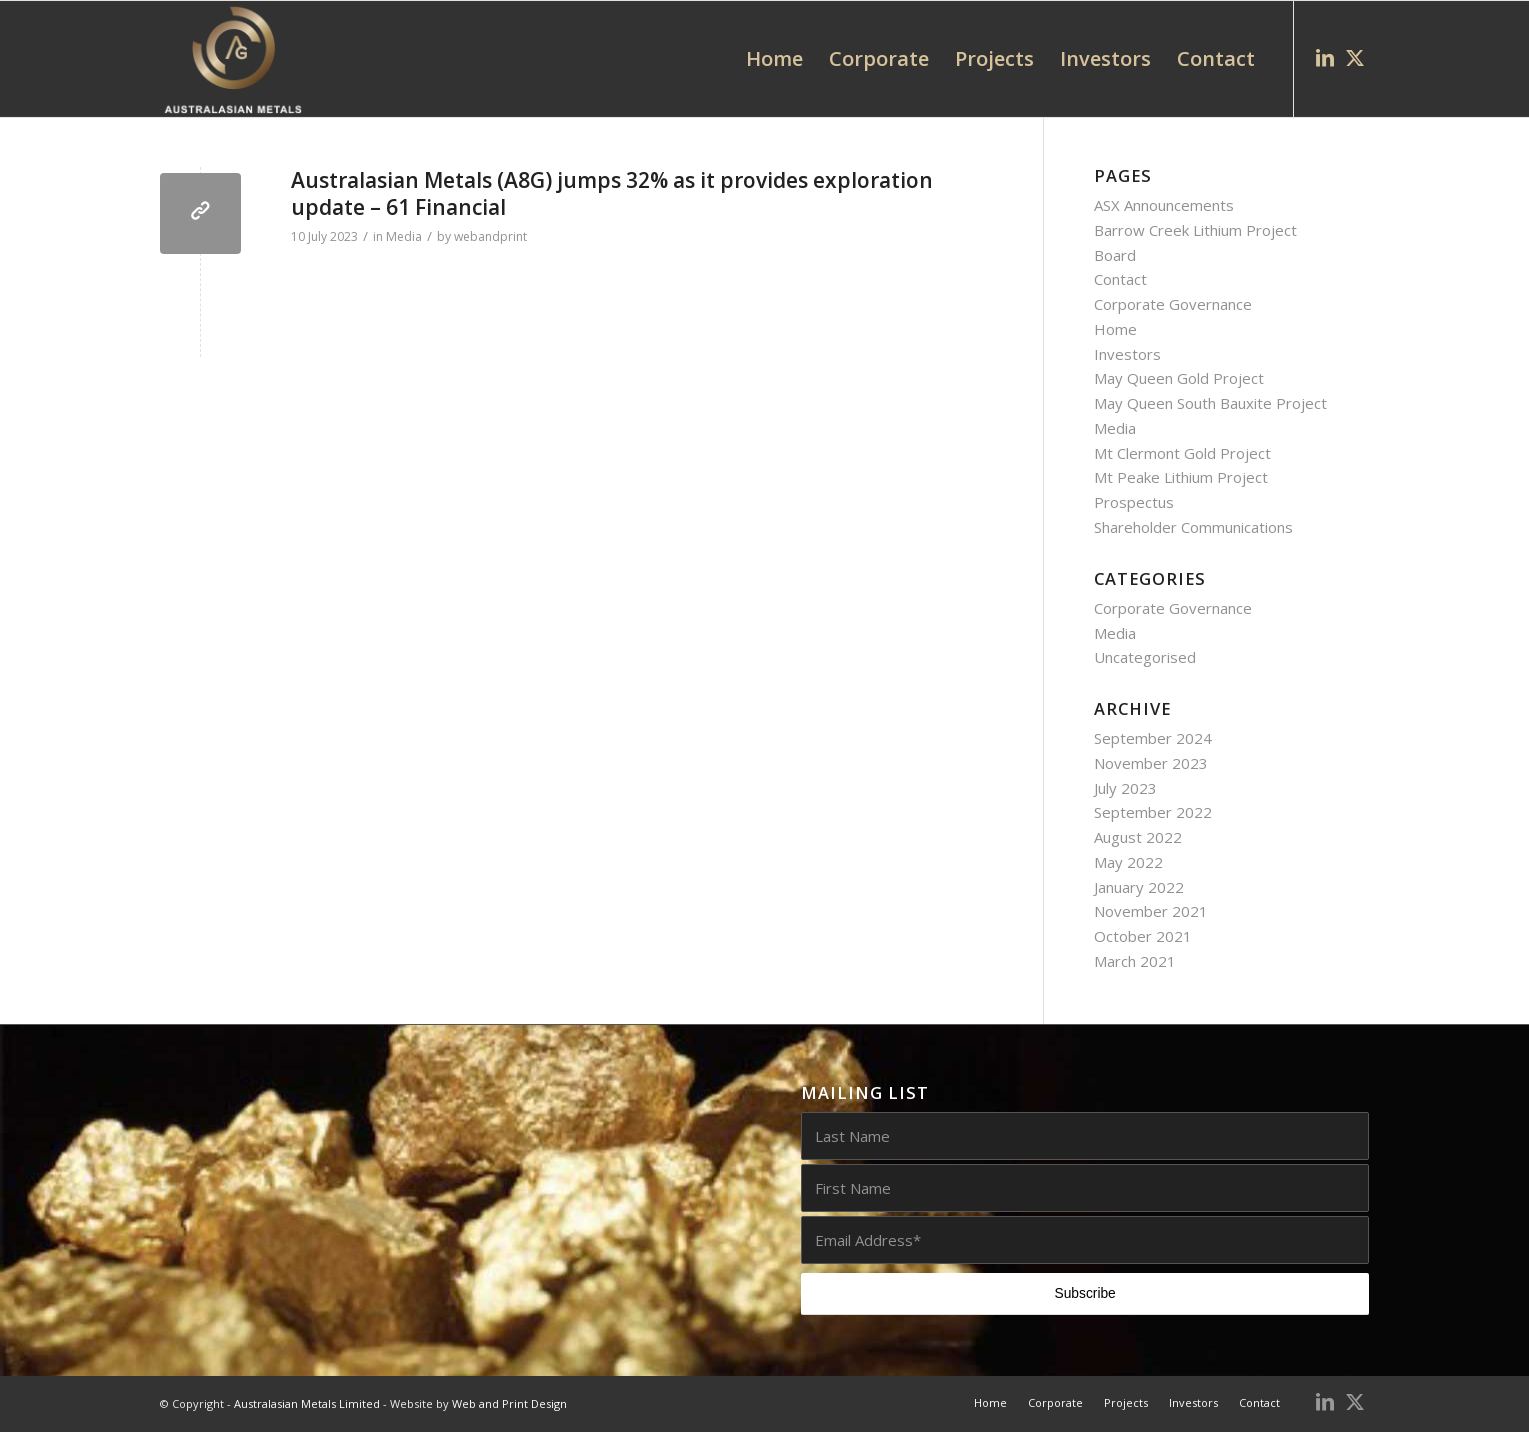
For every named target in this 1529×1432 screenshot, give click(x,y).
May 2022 (1128, 862)
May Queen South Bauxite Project (1210, 403)
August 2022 (1138, 837)
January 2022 (1139, 887)
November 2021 (1151, 911)
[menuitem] (774, 59)
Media (404, 236)
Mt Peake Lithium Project (1181, 477)
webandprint (490, 236)
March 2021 (1135, 961)
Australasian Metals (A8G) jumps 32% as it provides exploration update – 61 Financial (612, 193)
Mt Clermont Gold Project (1182, 453)
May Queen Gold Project (1179, 378)
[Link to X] (1355, 58)
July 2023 (1125, 788)
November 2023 (1151, 763)
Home (1115, 329)
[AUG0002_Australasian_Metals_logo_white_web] (232, 59)
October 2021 (1143, 936)
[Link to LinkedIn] (1325, 58)
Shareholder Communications (1193, 527)
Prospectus (1134, 502)
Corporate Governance (1173, 304)
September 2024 (1153, 738)
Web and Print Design (509, 1403)
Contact (1120, 279)
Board (1115, 255)
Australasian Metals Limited (307, 1403)
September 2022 (1153, 812)
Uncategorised (1145, 657)
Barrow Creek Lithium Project (1195, 230)
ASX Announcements (1164, 205)
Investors (1127, 354)
